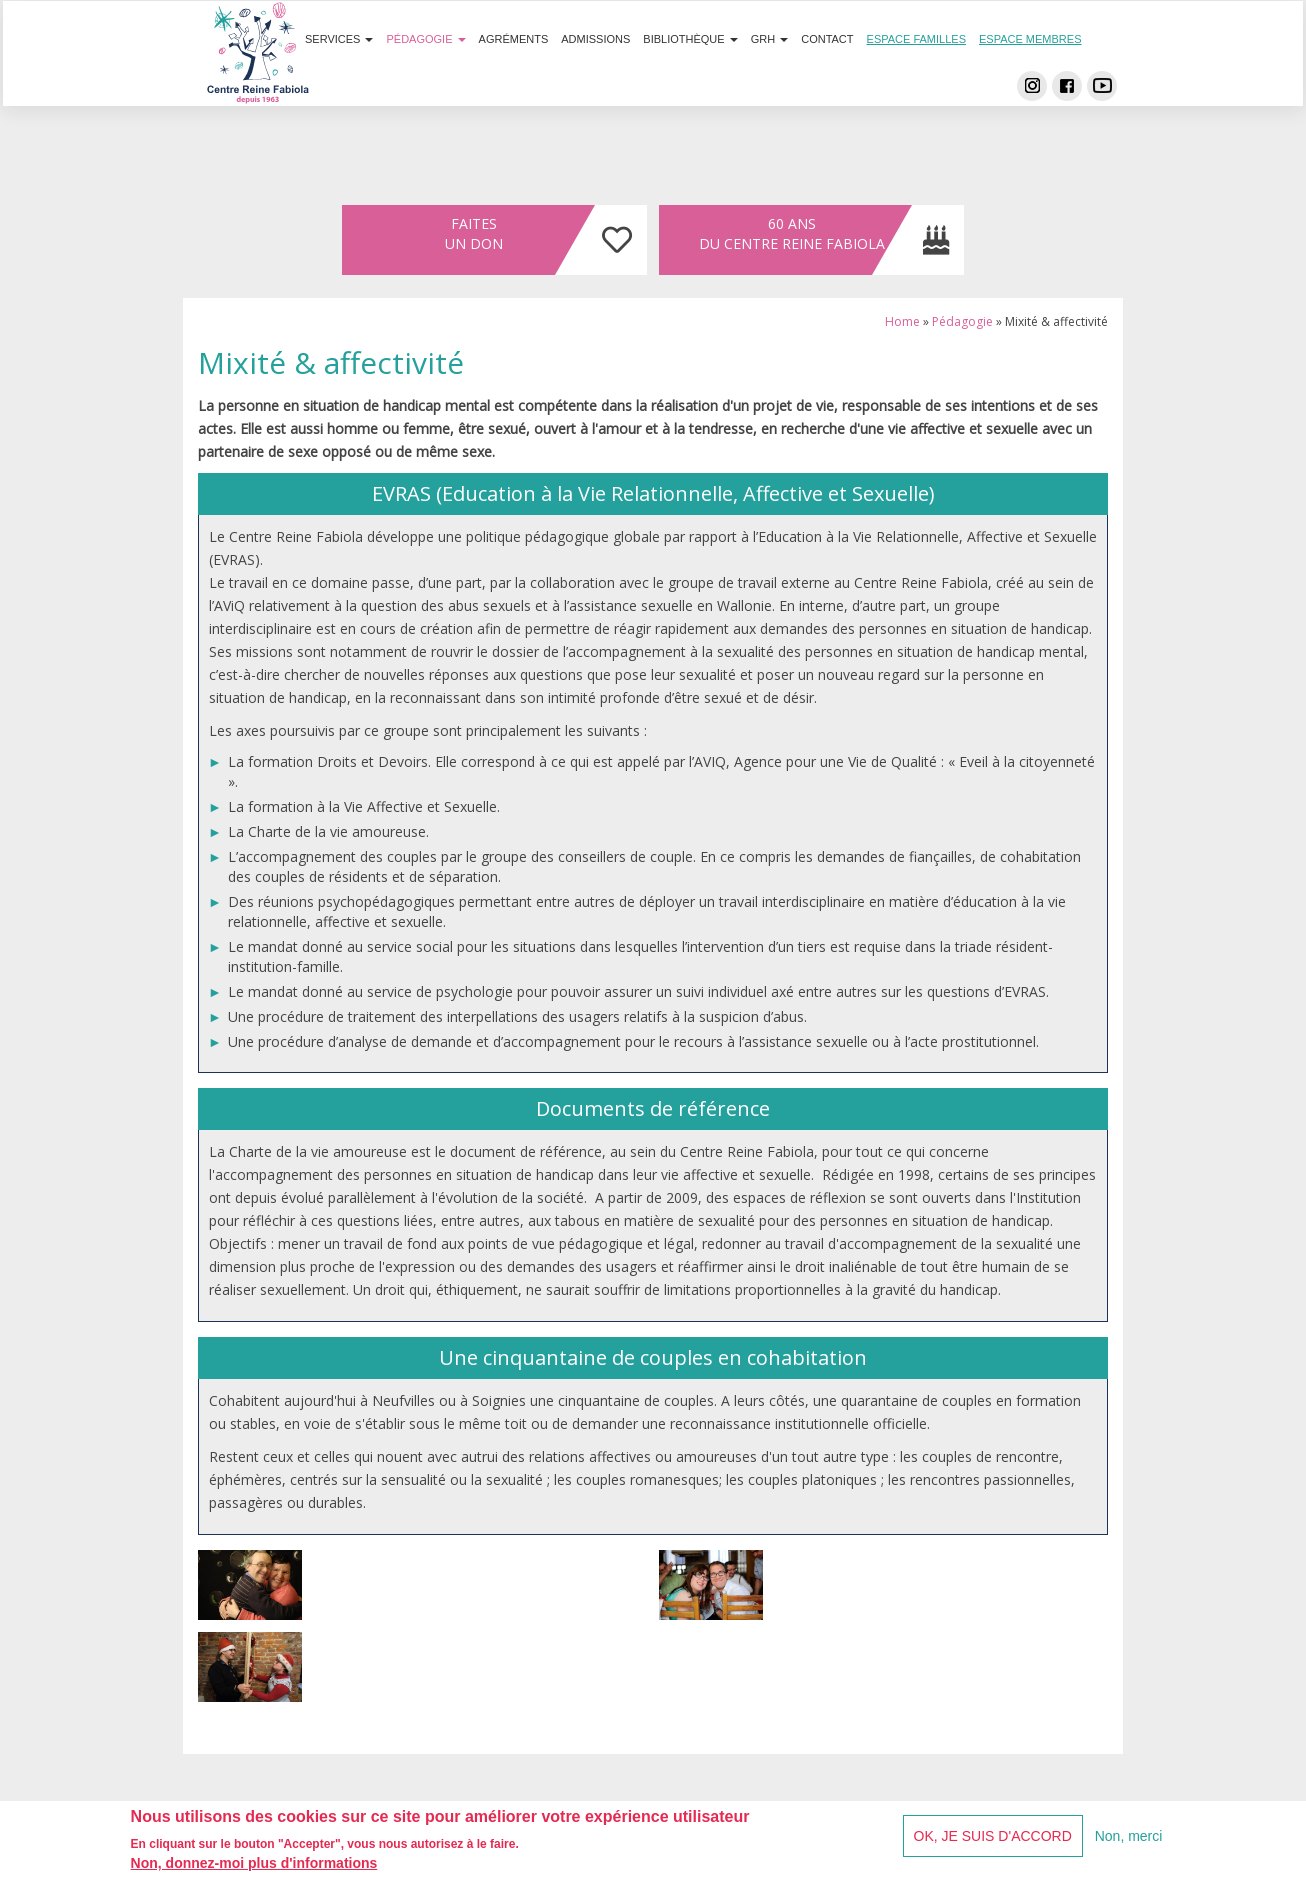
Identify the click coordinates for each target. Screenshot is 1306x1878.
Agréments (514, 78)
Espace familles (916, 78)
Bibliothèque (690, 78)
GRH (770, 78)
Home (902, 321)
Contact (827, 78)
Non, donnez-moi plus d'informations (254, 1865)
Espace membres (1030, 78)
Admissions (595, 78)
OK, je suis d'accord (993, 1837)
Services (339, 78)
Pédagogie (426, 78)
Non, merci (1129, 1837)
